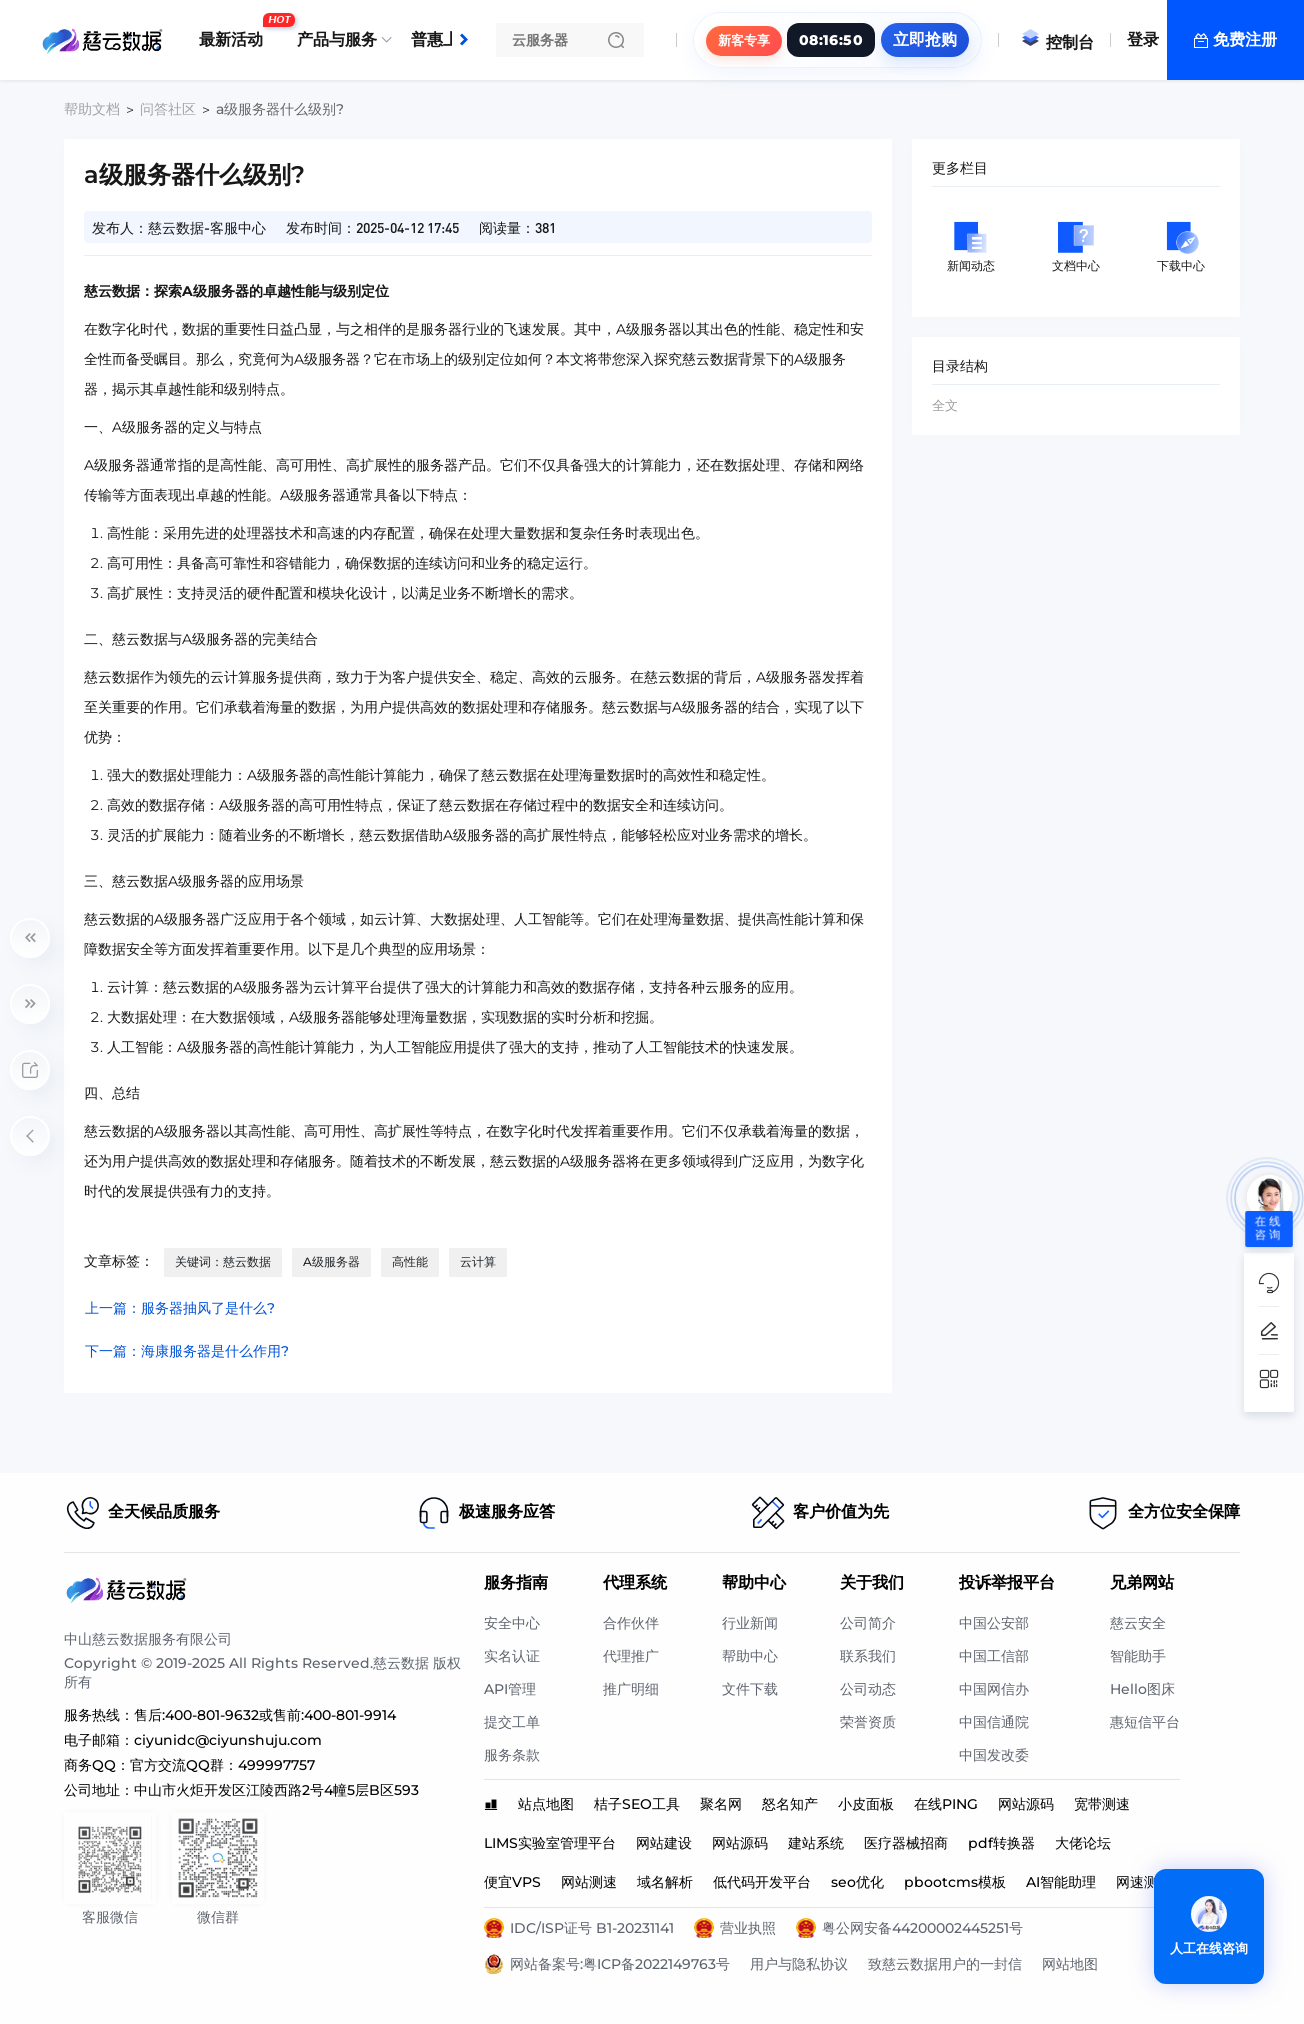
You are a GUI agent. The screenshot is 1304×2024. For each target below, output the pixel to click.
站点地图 (546, 1804)
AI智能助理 (1061, 1882)
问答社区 (168, 109)
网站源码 (1026, 1804)
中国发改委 (994, 1755)
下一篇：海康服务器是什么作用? (187, 1351)
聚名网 (721, 1804)
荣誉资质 (868, 1722)
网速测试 (1144, 1882)
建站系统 (816, 1843)
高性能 (410, 1261)
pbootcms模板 (955, 1882)
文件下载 (750, 1689)
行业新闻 (750, 1623)
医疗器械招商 (906, 1843)
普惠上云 (448, 32)
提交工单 (512, 1722)
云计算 (478, 1261)
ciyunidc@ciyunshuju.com (228, 1740)
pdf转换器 (1001, 1843)
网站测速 (589, 1882)
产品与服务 (337, 39)
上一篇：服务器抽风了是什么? (180, 1308)
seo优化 (857, 1882)
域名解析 (665, 1882)
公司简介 (868, 1623)
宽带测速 (1102, 1804)
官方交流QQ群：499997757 (222, 1765)
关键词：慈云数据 (223, 1261)
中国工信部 (994, 1656)
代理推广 (631, 1656)
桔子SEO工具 (637, 1804)
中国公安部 (994, 1623)
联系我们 (868, 1656)
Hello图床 (1142, 1689)
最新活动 (236, 32)
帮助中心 (750, 1656)
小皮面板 (866, 1804)
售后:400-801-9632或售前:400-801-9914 (265, 1715)
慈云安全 (1138, 1623)
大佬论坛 (1083, 1843)
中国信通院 (994, 1722)
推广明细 (631, 1689)
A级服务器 (331, 1261)
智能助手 (1138, 1656)
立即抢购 (925, 39)
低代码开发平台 (762, 1882)
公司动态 (868, 1689)
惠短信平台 (1145, 1722)
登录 (1143, 39)
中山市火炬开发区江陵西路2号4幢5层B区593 (276, 1790)
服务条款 (512, 1755)
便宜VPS (512, 1882)
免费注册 (1245, 39)
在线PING (946, 1804)
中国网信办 (994, 1689)
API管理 (510, 1689)
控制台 (1057, 42)
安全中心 (512, 1623)
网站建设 (664, 1843)
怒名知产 (790, 1804)
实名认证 (512, 1656)
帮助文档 (92, 109)
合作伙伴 (631, 1623)
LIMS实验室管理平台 (550, 1843)
